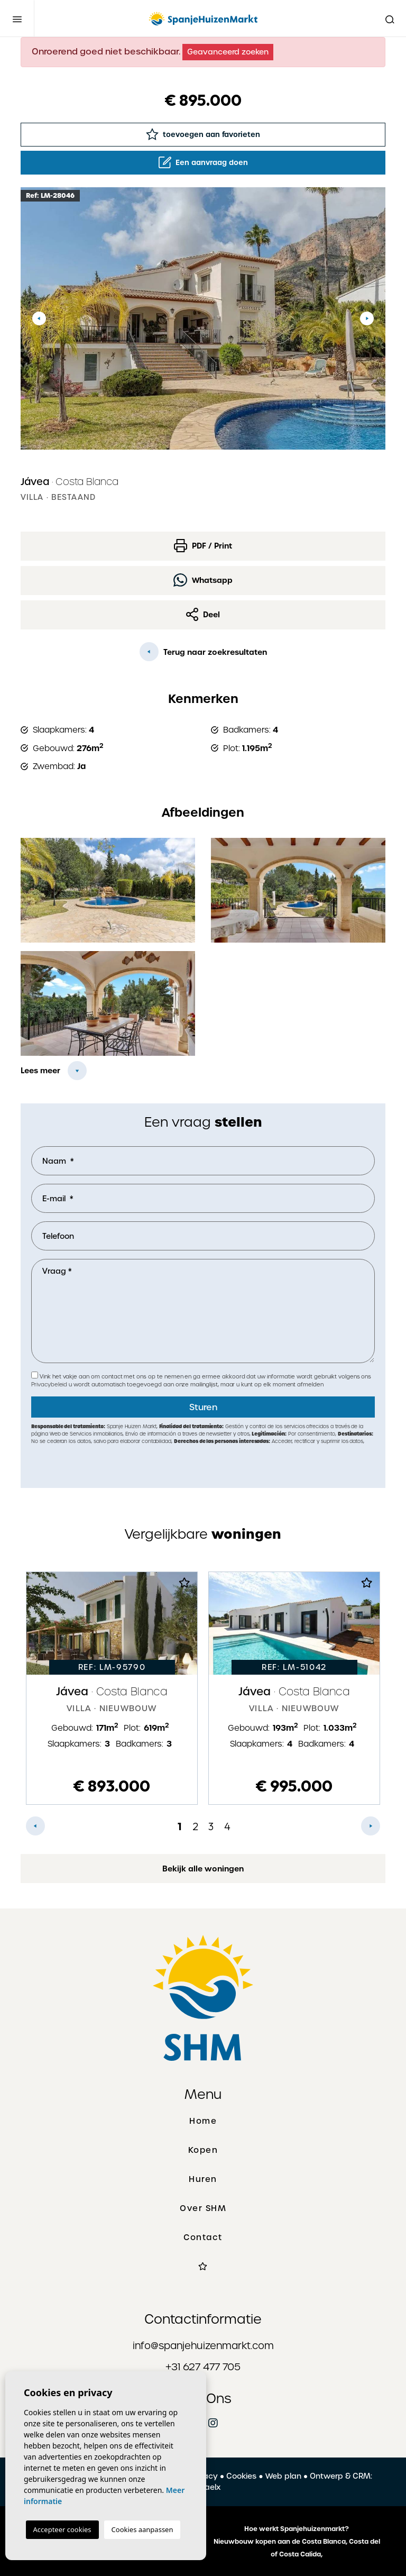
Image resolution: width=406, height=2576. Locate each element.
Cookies (241, 2476)
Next (367, 318)
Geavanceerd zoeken (228, 52)
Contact (203, 2237)
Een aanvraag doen (203, 162)
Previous (39, 318)
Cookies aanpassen (142, 2529)
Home (203, 2121)
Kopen (203, 2150)
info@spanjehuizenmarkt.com (203, 2346)
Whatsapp (202, 580)
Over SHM (203, 2208)
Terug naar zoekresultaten (203, 651)
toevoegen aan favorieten (203, 134)
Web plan (283, 2476)
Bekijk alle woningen (203, 1869)
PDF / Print (203, 545)
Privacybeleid (50, 1384)
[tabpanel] (112, 1688)
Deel (203, 614)
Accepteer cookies (62, 2529)
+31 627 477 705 (203, 2367)
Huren (203, 2179)
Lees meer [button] (40, 1070)
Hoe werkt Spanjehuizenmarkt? (296, 2529)
